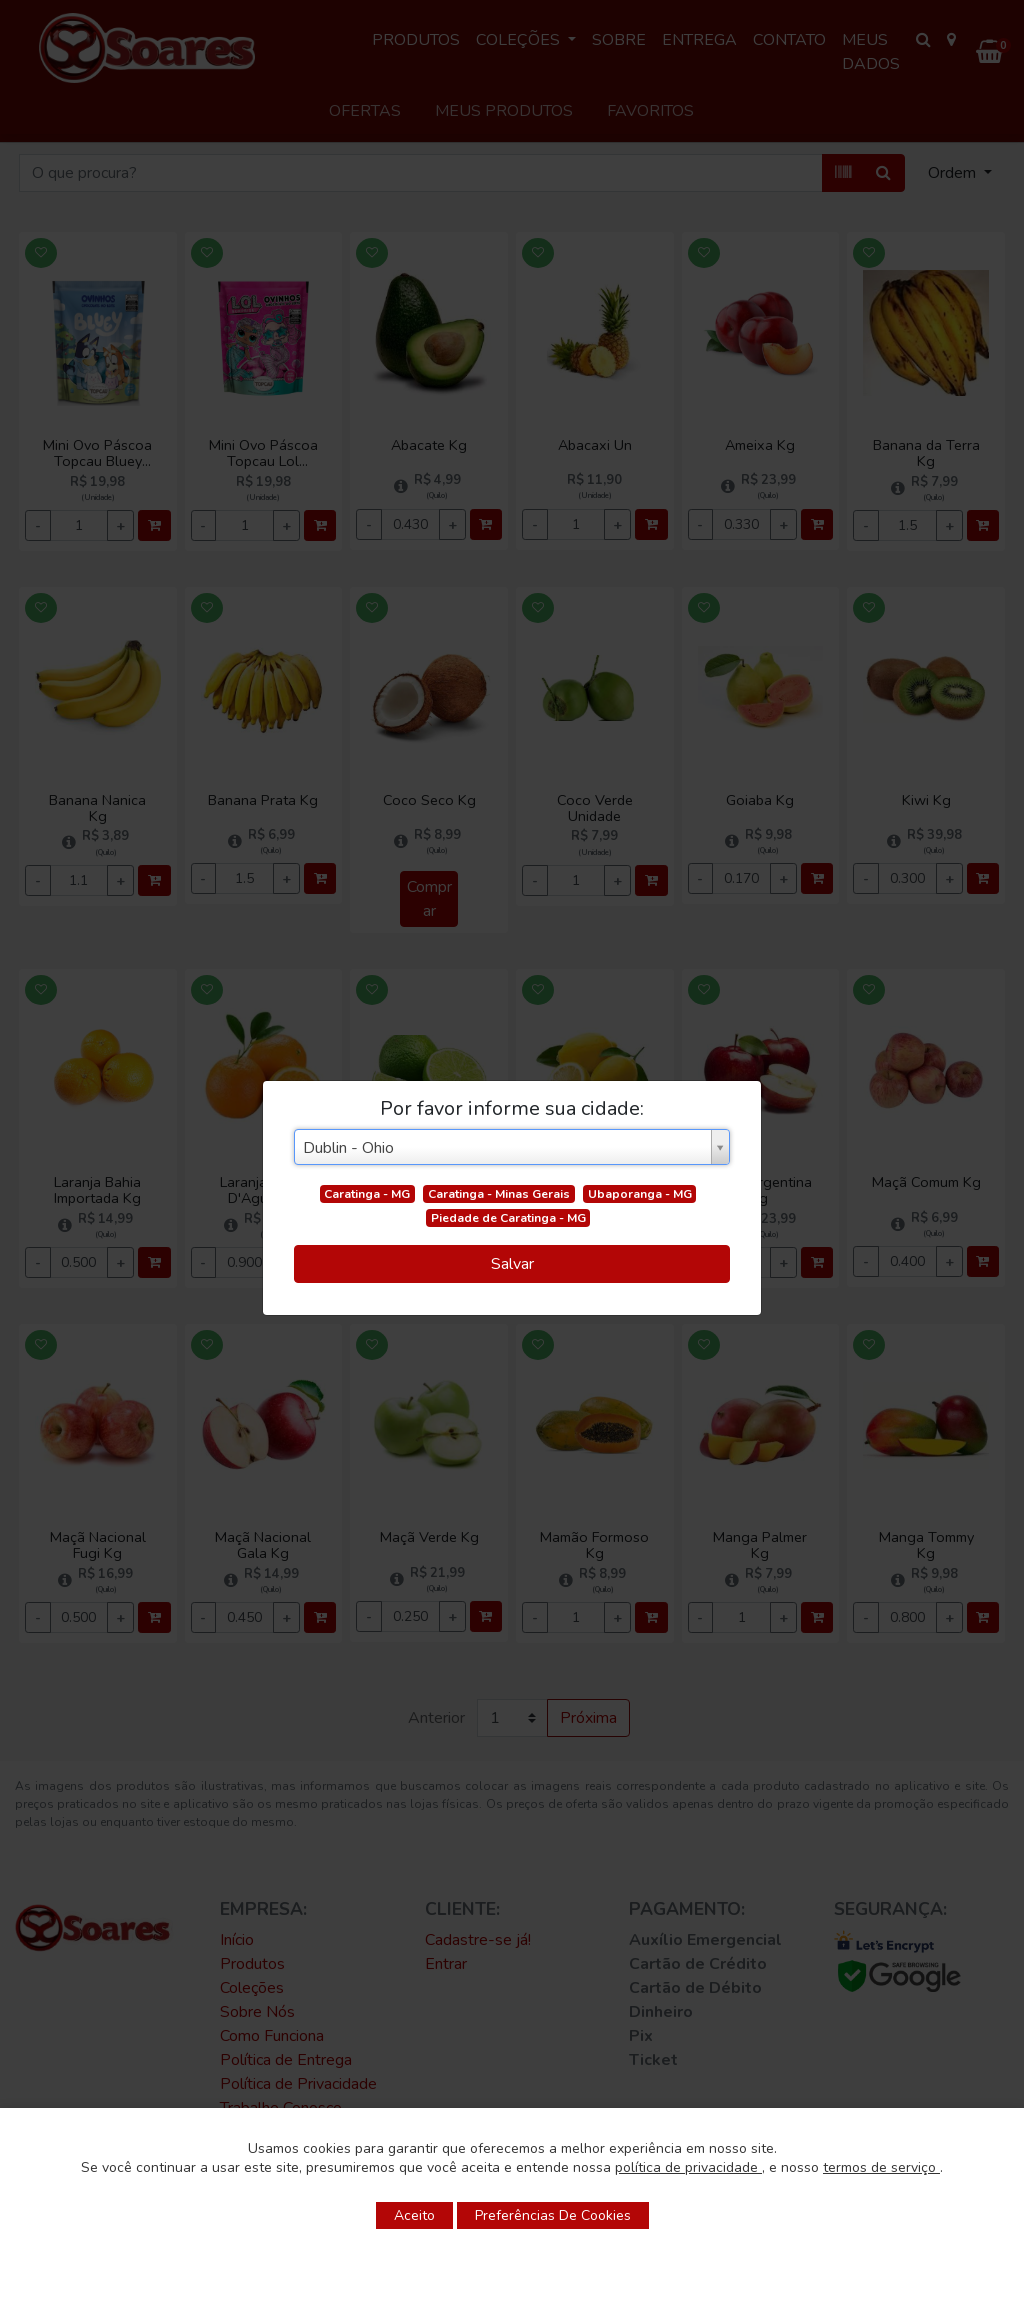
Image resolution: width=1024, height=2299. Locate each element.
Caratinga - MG (367, 1194)
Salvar (512, 1264)
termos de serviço (881, 2167)
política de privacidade (688, 2167)
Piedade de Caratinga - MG (508, 1218)
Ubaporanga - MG (640, 1194)
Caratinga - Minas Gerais (499, 1194)
